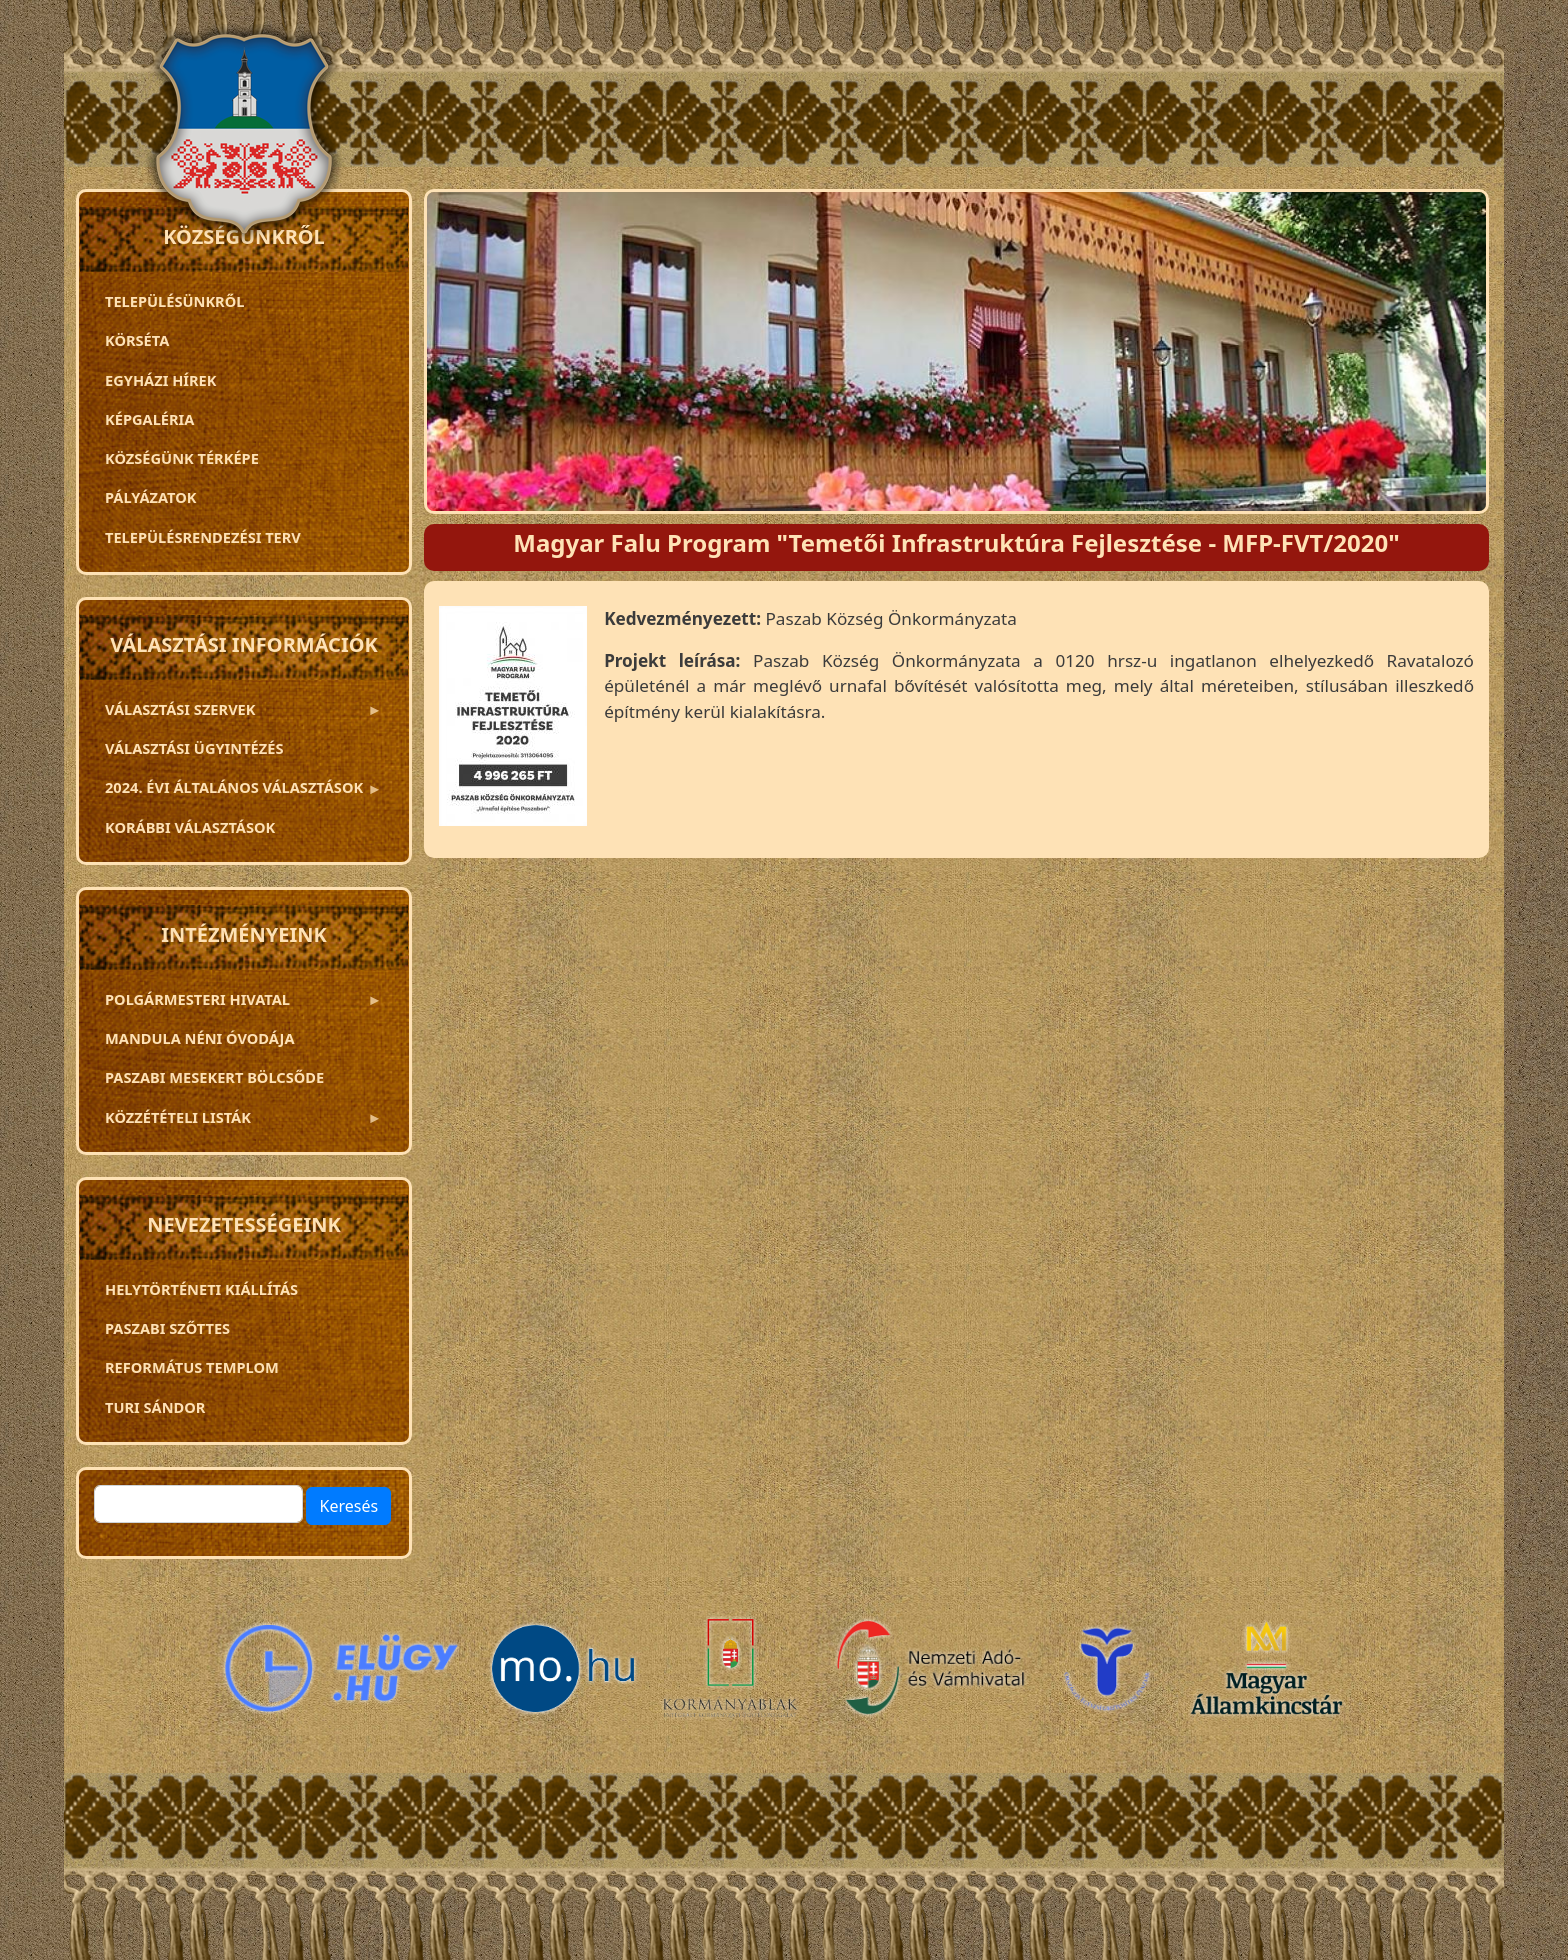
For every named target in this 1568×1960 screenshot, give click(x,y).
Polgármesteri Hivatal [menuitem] (238, 1004)
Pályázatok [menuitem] (151, 497)
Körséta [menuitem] (137, 340)
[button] (513, 722)
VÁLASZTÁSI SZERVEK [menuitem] (238, 714)
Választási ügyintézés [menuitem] (194, 748)
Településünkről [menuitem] (174, 301)
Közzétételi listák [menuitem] (238, 1122)
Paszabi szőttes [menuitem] (167, 1328)
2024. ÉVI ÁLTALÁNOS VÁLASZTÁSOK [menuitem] (238, 792)
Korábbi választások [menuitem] (190, 827)
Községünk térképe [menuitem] (182, 458)
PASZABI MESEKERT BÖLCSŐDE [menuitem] (214, 1077)
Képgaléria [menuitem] (149, 419)
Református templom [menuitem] (192, 1367)
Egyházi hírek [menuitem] (160, 380)
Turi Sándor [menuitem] (155, 1407)
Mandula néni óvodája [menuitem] (200, 1038)
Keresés (348, 1506)
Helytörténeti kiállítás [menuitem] (201, 1289)
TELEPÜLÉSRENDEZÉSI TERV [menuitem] (203, 537)
